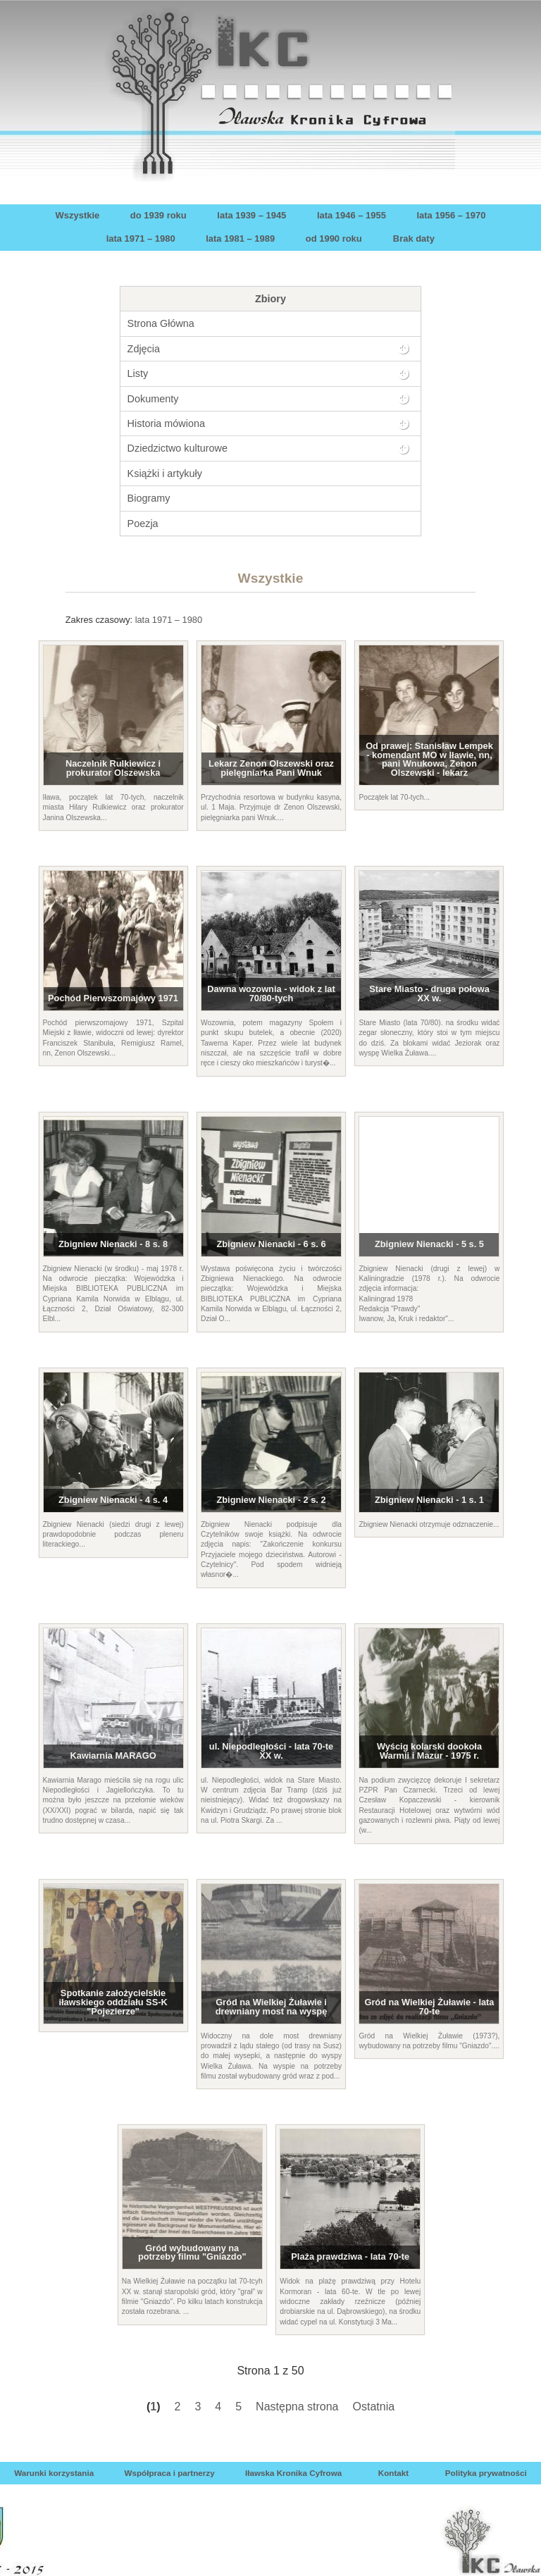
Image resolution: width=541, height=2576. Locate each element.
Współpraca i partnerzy (169, 2472)
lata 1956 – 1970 (450, 215)
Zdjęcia (144, 348)
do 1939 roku (158, 215)
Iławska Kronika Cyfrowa (293, 2472)
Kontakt (393, 2472)
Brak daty (414, 238)
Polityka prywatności (486, 2472)
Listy (138, 373)
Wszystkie (78, 215)
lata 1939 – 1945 (251, 215)
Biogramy (149, 498)
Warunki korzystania (54, 2472)
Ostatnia (374, 2407)
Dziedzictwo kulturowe (178, 448)
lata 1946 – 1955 (351, 215)
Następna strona (297, 2407)
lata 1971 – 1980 (140, 238)
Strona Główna (161, 323)
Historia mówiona (166, 423)
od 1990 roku (334, 238)
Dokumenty (153, 398)
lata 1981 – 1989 (240, 238)
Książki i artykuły (165, 473)
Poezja (143, 523)
